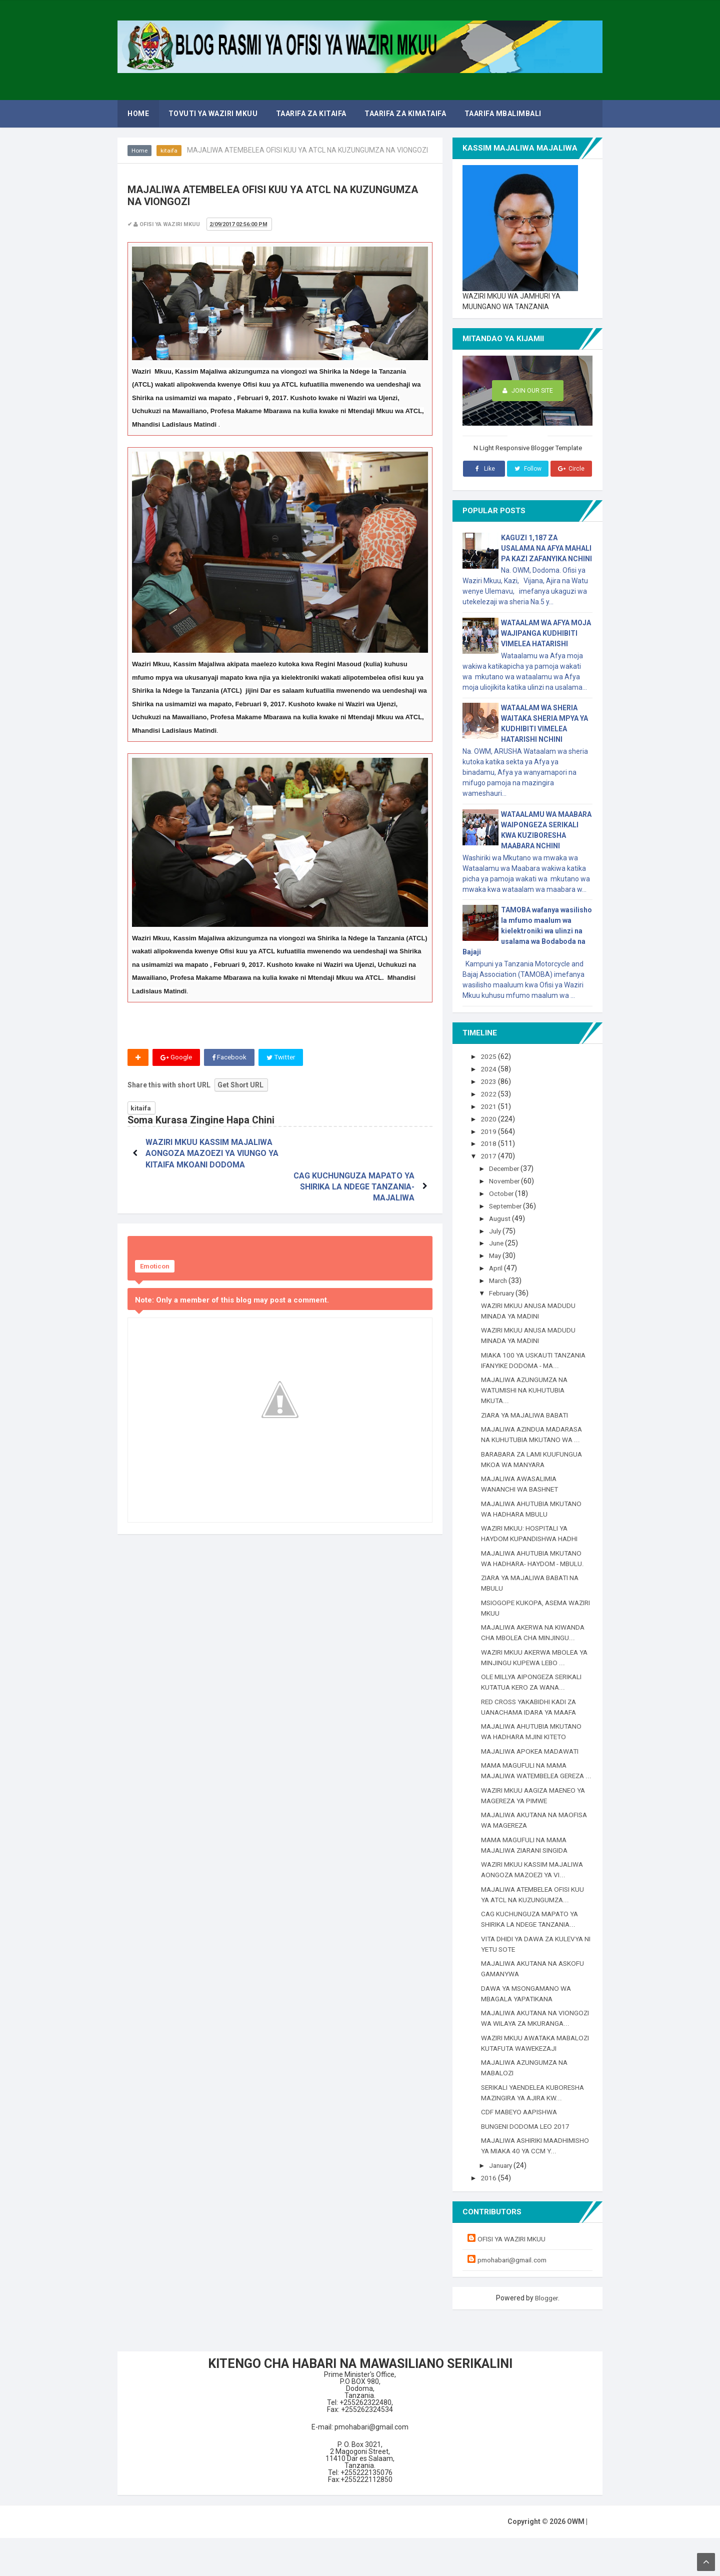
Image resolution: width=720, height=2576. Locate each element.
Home (140, 150)
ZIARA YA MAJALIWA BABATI (528, 1411)
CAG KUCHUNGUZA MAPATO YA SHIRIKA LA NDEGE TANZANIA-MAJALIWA (352, 1154)
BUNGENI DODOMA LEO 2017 (526, 2154)
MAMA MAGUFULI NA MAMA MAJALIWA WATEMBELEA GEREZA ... (526, 1772)
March (500, 1277)
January (503, 2203)
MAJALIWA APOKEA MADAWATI (532, 1747)
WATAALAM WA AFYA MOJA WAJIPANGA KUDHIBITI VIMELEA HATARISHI (546, 633)
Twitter (283, 1057)
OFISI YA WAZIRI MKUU (513, 2276)
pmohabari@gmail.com (515, 2297)
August (502, 1216)
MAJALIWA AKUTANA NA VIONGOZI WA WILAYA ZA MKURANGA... (521, 2030)
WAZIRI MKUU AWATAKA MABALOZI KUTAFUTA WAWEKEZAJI (520, 2065)
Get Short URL (241, 1085)
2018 (489, 1142)
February (504, 1289)
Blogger (546, 2335)
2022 (489, 1093)
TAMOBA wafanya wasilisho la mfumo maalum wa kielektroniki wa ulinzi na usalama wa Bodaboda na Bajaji (527, 931)
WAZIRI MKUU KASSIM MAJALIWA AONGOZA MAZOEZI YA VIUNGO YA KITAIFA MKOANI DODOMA (211, 1154)
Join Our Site (527, 391)
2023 (489, 1081)
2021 (489, 1105)
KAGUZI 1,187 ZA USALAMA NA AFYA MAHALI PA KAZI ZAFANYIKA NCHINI (546, 548)
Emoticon (155, 1233)
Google (176, 1057)
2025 (489, 1056)
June (498, 1240)
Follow (528, 468)
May (497, 1252)
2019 (489, 1130)
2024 (489, 1069)
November (507, 1179)
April (498, 1265)
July (497, 1228)
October (503, 1191)
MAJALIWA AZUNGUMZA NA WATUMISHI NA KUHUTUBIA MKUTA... (526, 1386)
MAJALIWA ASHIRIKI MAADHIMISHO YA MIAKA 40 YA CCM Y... (531, 2178)
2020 (489, 1118)
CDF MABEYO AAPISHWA (521, 2140)
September (508, 1203)
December (507, 1167)
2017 (489, 1154)
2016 (489, 2216)
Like (483, 468)
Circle (571, 468)
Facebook (230, 1057)
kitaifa (169, 150)
